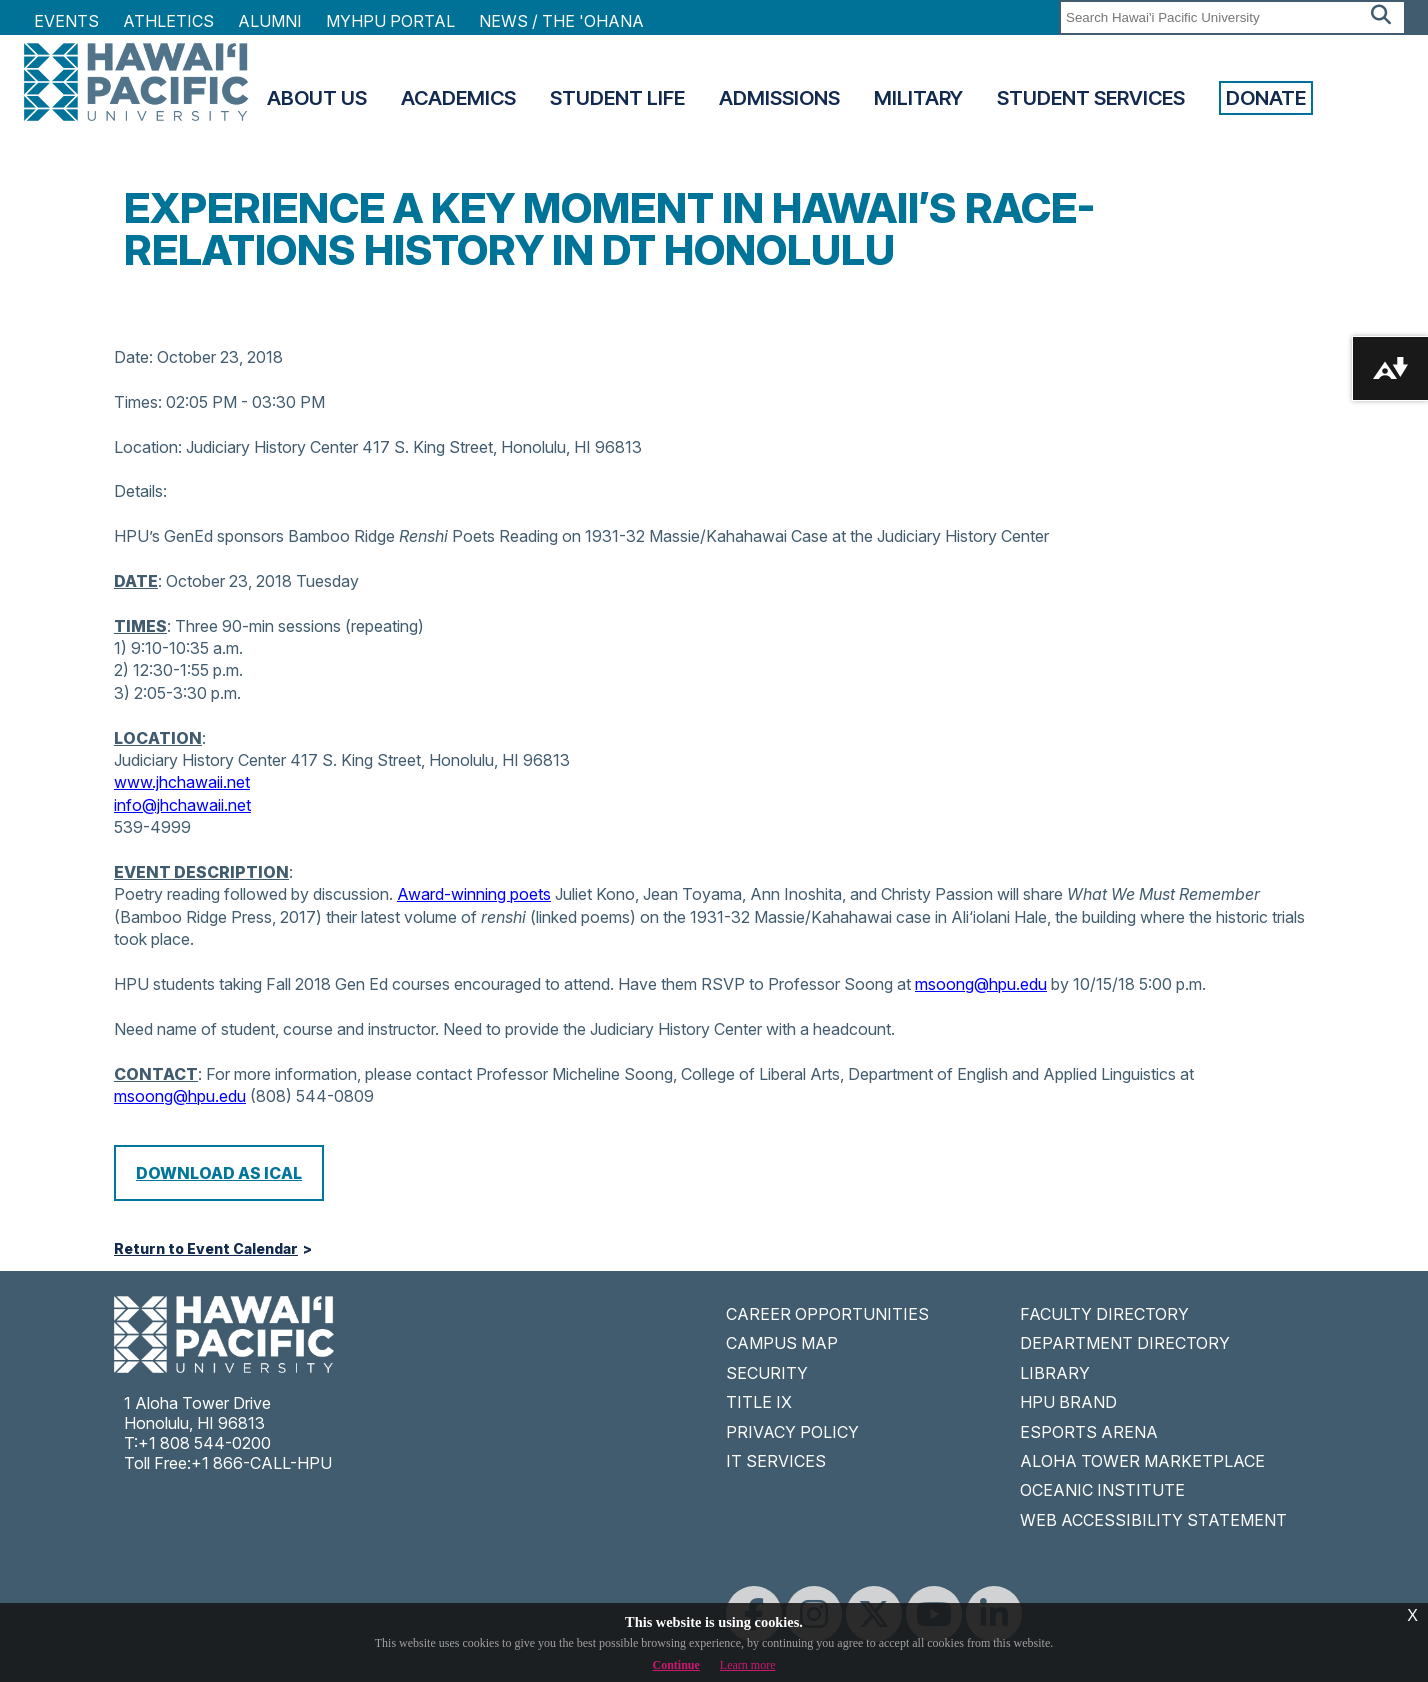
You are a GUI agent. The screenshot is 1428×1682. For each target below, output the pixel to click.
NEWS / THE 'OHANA (561, 21)
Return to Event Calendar (206, 1249)
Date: (133, 357)
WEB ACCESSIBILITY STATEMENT (1153, 1520)
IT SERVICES (776, 1461)
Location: (148, 447)
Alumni (270, 21)
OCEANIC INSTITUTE (1102, 1490)
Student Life (617, 98)
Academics (458, 98)
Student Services (1091, 98)
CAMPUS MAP (782, 1343)
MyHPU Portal (390, 21)
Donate (1266, 98)
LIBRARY (1055, 1373)
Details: (140, 491)
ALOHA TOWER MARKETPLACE (1142, 1461)
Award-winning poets (474, 894)
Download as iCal (219, 1173)
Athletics (168, 21)
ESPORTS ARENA (1089, 1432)
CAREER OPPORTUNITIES (827, 1314)
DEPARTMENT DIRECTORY (1125, 1343)
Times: (138, 402)
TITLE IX (759, 1402)
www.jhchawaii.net (182, 782)
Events (66, 21)
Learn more (748, 1665)
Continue (676, 1665)
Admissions (779, 98)
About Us (317, 98)
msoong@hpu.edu (981, 984)
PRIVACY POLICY (792, 1432)
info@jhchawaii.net (182, 805)
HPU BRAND (1068, 1402)
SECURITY (767, 1373)
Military (918, 98)
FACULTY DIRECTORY (1104, 1314)
